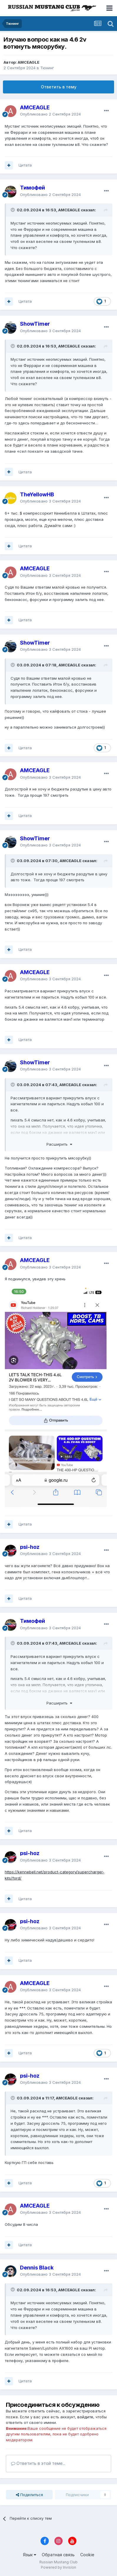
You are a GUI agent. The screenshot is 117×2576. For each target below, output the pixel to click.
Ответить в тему (58, 86)
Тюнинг (47, 67)
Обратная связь (58, 2554)
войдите (85, 2416)
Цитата (25, 165)
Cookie (87, 2554)
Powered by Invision (58, 2567)
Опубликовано (50, 114)
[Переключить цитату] (13, 209)
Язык (29, 2554)
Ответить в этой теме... (38, 2463)
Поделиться (29, 2494)
